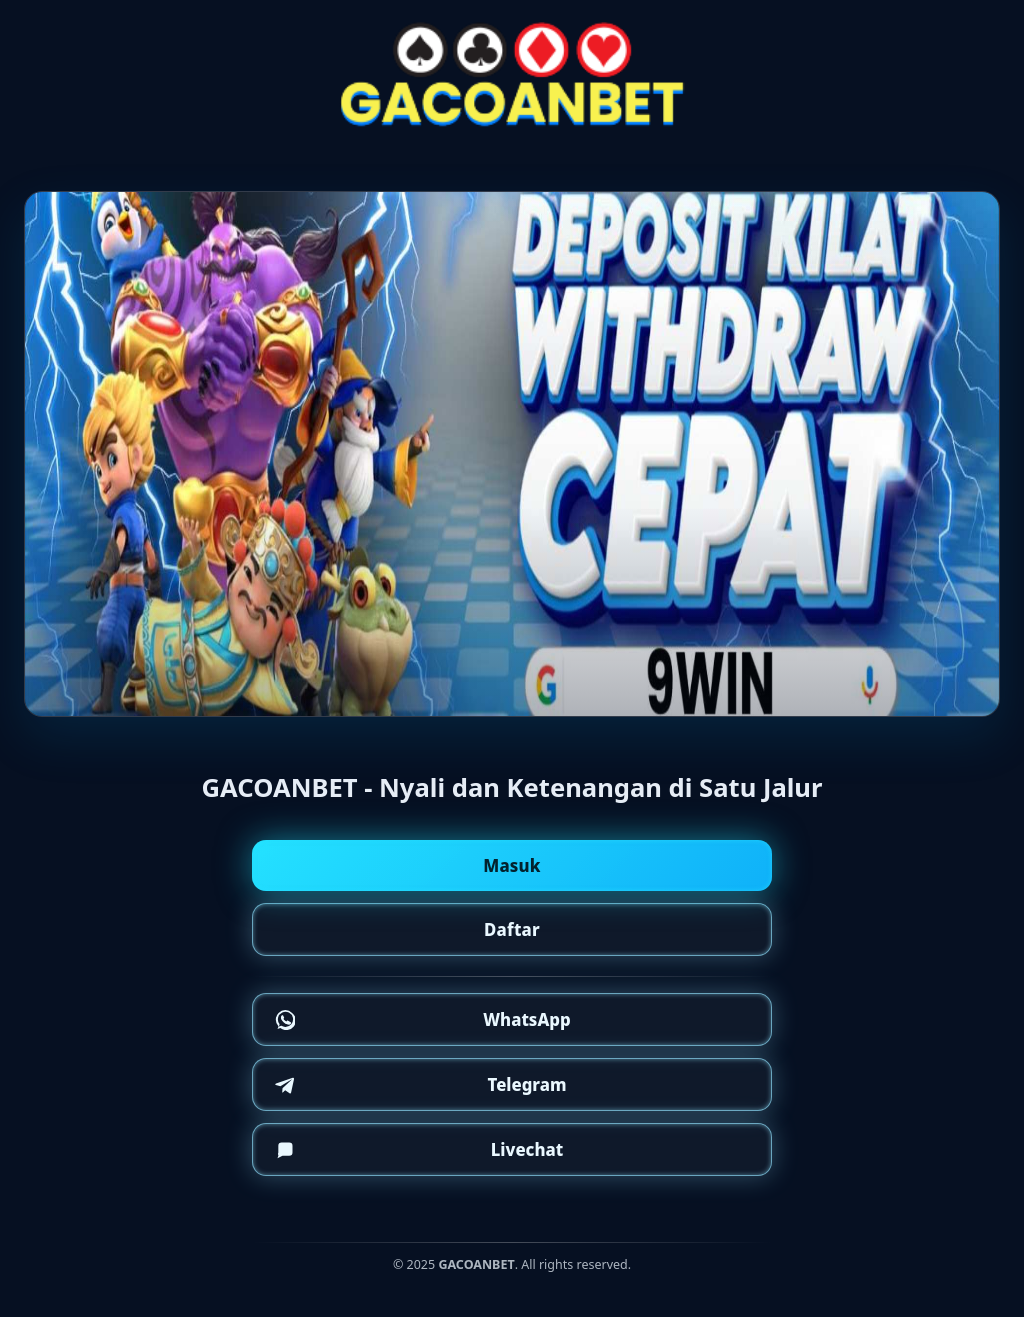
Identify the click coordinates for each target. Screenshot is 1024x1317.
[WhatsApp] (512, 1019)
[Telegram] (512, 1084)
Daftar (512, 929)
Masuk (512, 865)
